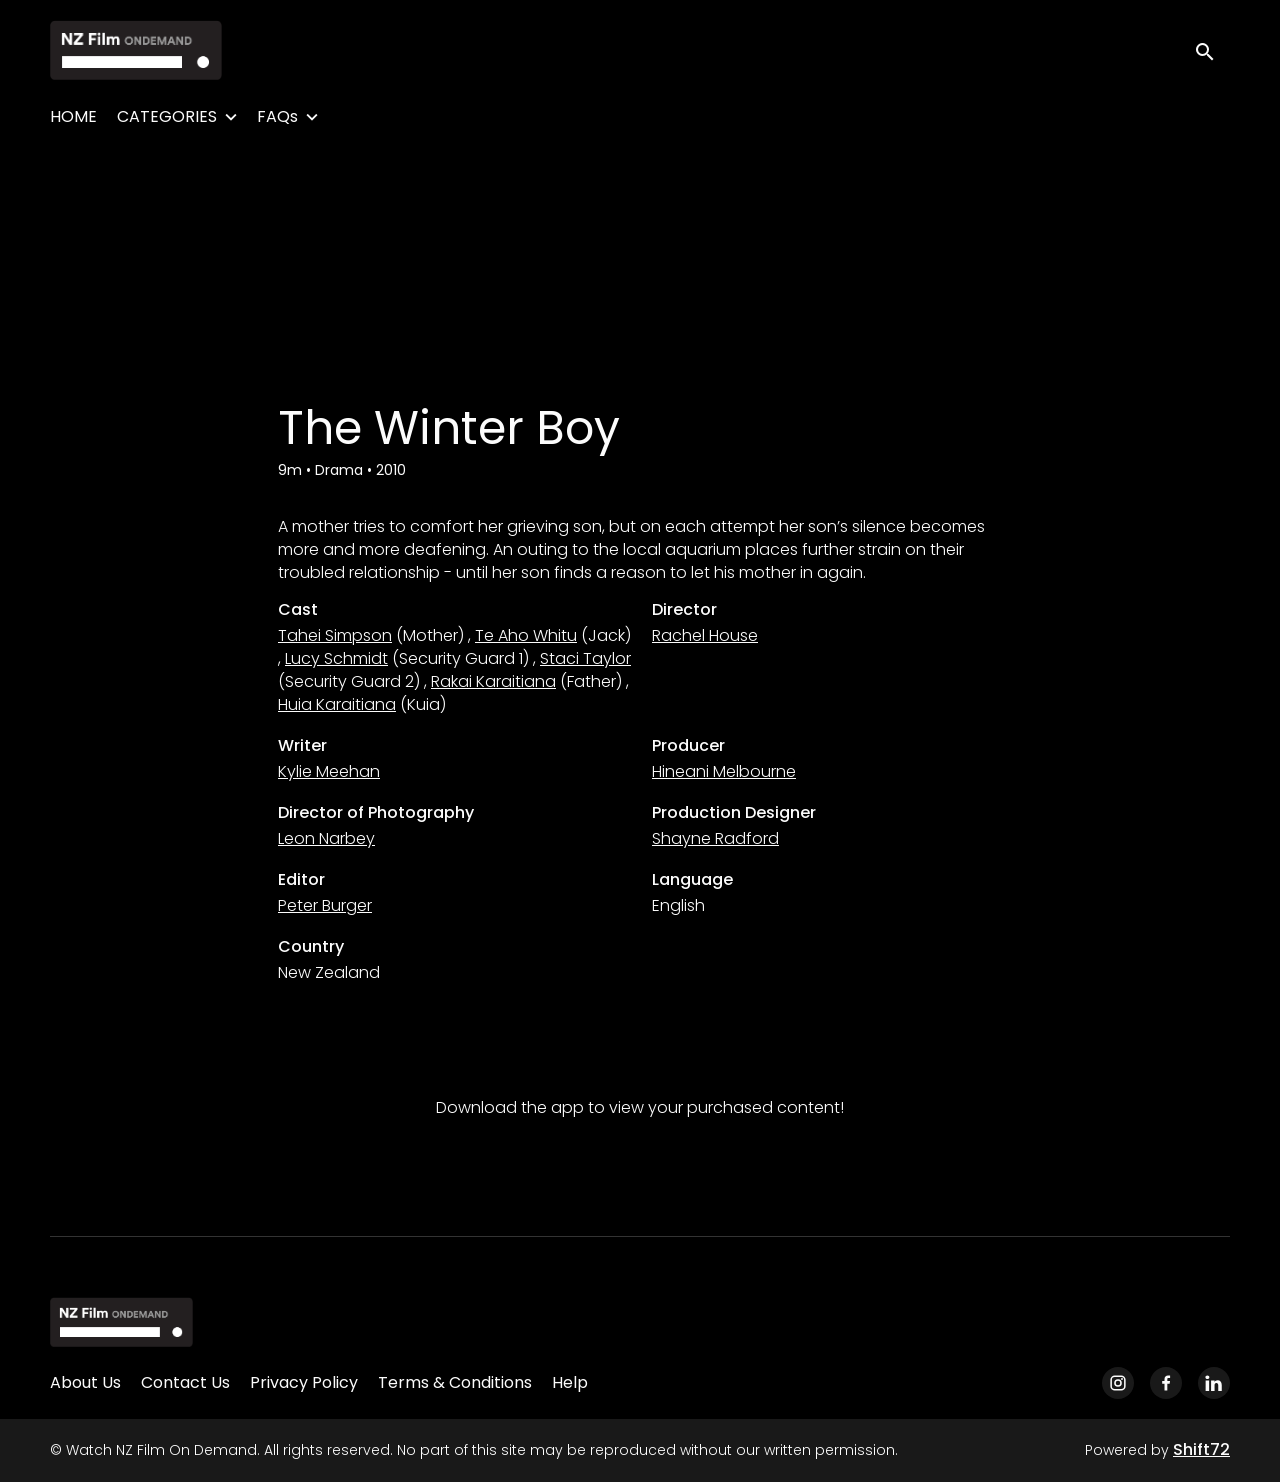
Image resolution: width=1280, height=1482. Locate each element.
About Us (85, 1382)
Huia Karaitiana (337, 704)
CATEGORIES (167, 116)
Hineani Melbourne (724, 771)
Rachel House (705, 635)
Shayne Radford (715, 838)
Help (570, 1382)
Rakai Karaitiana (493, 681)
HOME (73, 116)
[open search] (1212, 49)
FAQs (277, 116)
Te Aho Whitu (526, 635)
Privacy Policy (304, 1382)
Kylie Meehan (329, 771)
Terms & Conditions (455, 1382)
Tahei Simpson (335, 635)
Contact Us (185, 1382)
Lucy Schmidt (336, 658)
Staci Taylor (585, 658)
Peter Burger (325, 905)
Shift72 (1201, 1449)
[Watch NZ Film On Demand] (121, 1322)
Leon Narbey (326, 838)
